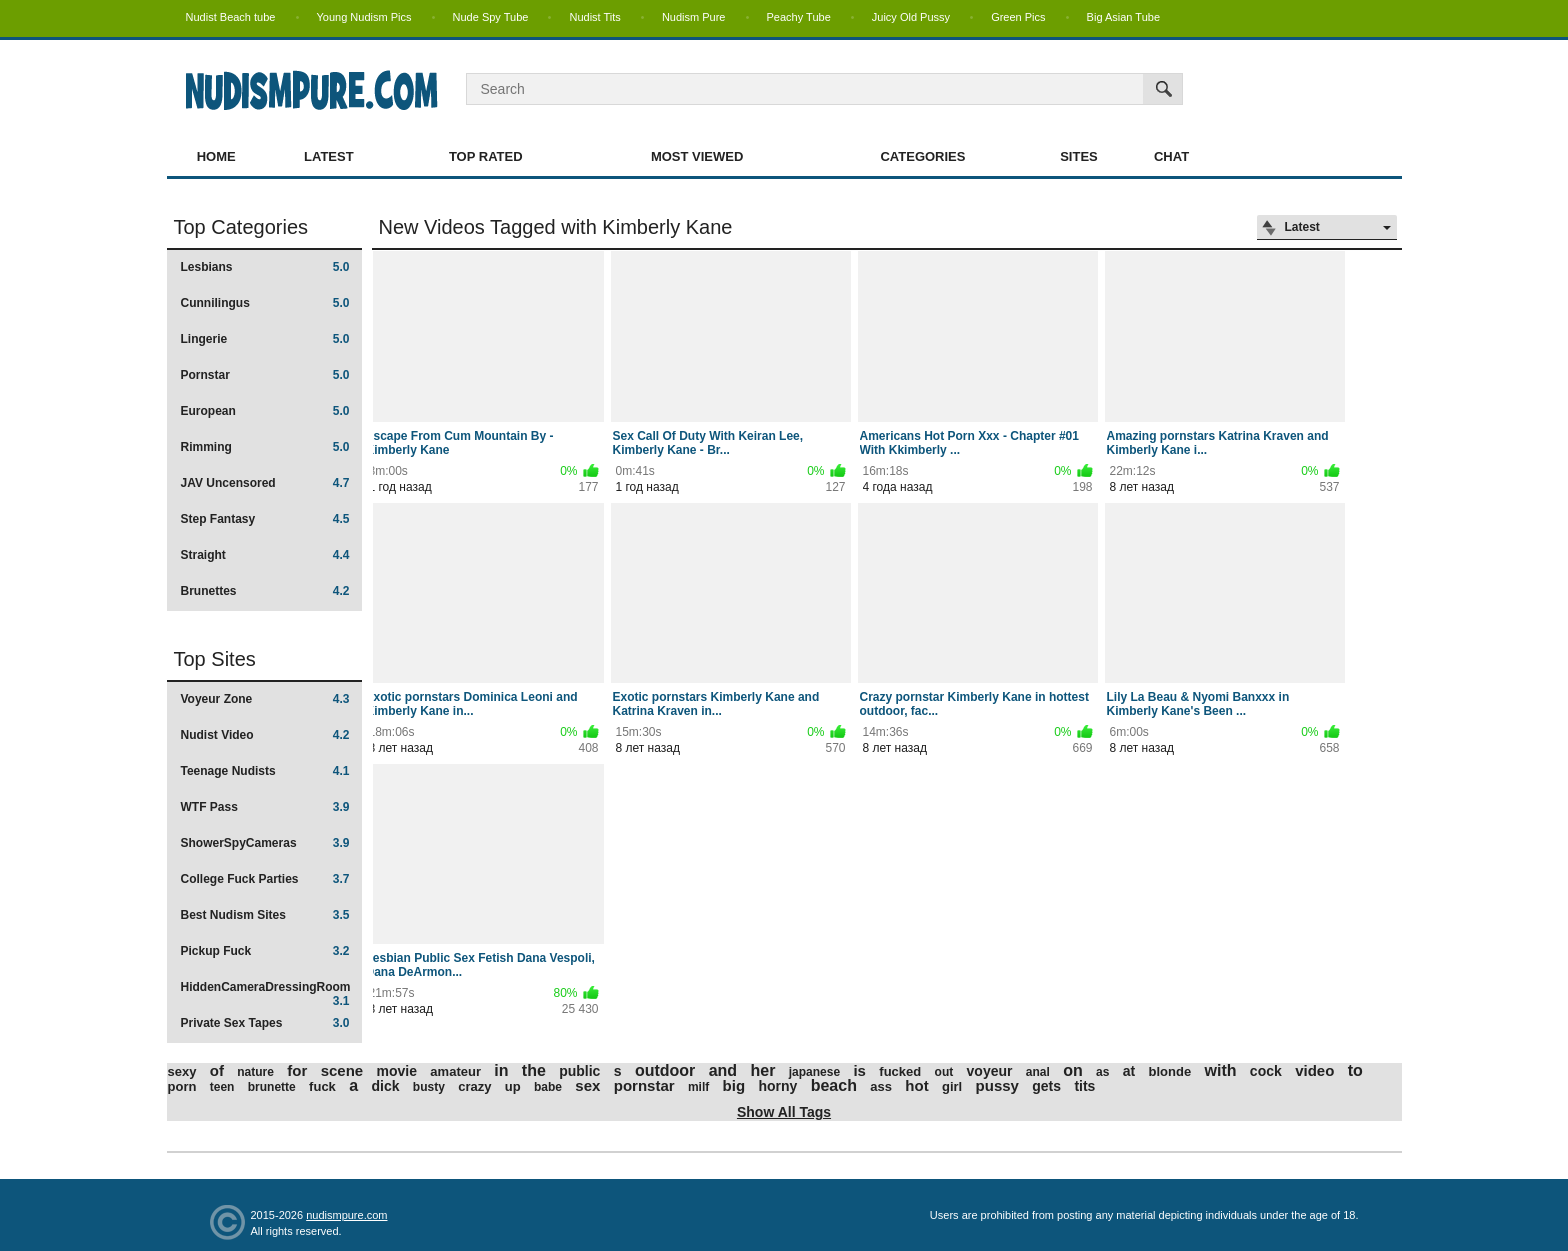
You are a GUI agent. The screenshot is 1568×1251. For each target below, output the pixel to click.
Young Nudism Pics (364, 17)
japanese (814, 1072)
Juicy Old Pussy (911, 17)
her (762, 1070)
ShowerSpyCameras (265, 843)
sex (587, 1085)
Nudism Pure (694, 17)
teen (222, 1087)
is (859, 1070)
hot (916, 1085)
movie (397, 1071)
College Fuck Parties (265, 879)
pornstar (644, 1085)
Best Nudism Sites (265, 915)
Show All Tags (784, 1112)
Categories (922, 156)
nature (255, 1072)
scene (342, 1070)
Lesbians (265, 267)
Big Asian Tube (1123, 17)
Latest (329, 156)
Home (216, 156)
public (579, 1071)
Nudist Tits (594, 17)
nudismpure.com (346, 1215)
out (944, 1072)
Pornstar (265, 375)
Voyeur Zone (265, 699)
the (534, 1070)
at (1129, 1071)
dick (385, 1086)
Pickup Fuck (265, 951)
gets (1046, 1086)
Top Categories (241, 227)
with (1221, 1070)
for (297, 1070)
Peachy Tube (799, 17)
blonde (1170, 1071)
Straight (265, 555)
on (1073, 1070)
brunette (272, 1087)
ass (881, 1086)
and (723, 1070)
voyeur (990, 1071)
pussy (997, 1085)
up (513, 1086)
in (501, 1070)
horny (777, 1086)
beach (834, 1085)
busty (429, 1087)
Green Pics (1018, 17)
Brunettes (265, 591)
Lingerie (265, 339)
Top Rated (486, 156)
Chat (1171, 156)
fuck (322, 1086)
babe (548, 1087)
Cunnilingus (265, 303)
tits (1084, 1086)
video (1314, 1070)
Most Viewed (697, 156)
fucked (900, 1071)
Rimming (265, 447)
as (1102, 1072)
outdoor (665, 1070)
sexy (182, 1071)
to (1355, 1070)
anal (1038, 1072)
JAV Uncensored (265, 483)
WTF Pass (265, 807)
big (734, 1085)
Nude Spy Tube (491, 17)
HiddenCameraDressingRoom (266, 993)
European (265, 411)
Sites (1079, 156)
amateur (455, 1071)
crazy (474, 1086)
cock (1266, 1071)
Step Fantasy (265, 519)
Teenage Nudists (265, 771)
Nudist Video (265, 735)
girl (952, 1086)
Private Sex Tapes (265, 1023)
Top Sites (215, 659)
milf (698, 1087)
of (217, 1070)
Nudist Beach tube (231, 17)
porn (182, 1086)
